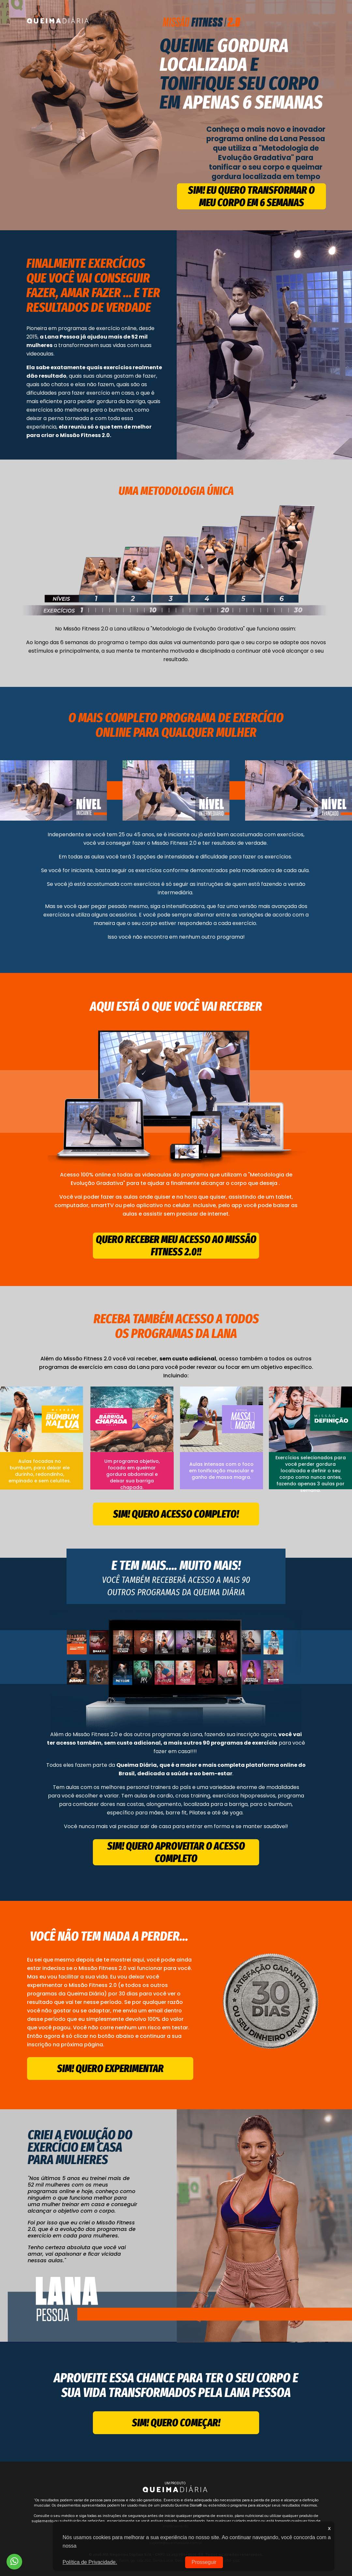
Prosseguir (204, 2562)
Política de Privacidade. (90, 2562)
